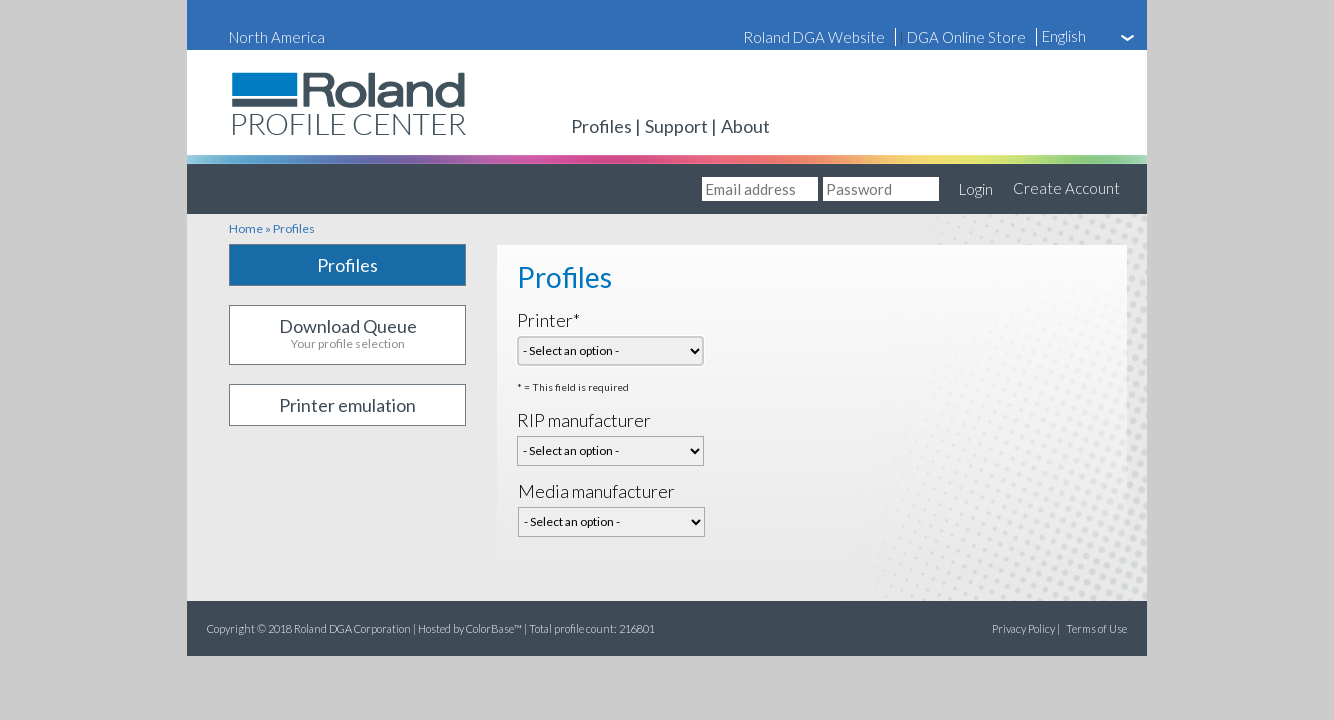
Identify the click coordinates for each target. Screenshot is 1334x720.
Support (676, 126)
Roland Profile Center (287, 140)
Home (246, 228)
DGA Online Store (966, 37)
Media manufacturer (596, 491)
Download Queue (347, 334)
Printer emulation (347, 405)
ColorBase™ (494, 628)
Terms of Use (1096, 628)
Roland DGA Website (814, 37)
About (745, 126)
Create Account (1066, 188)
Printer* (548, 320)
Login (976, 189)
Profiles (601, 126)
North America (277, 37)
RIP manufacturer (584, 420)
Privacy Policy (1023, 628)
